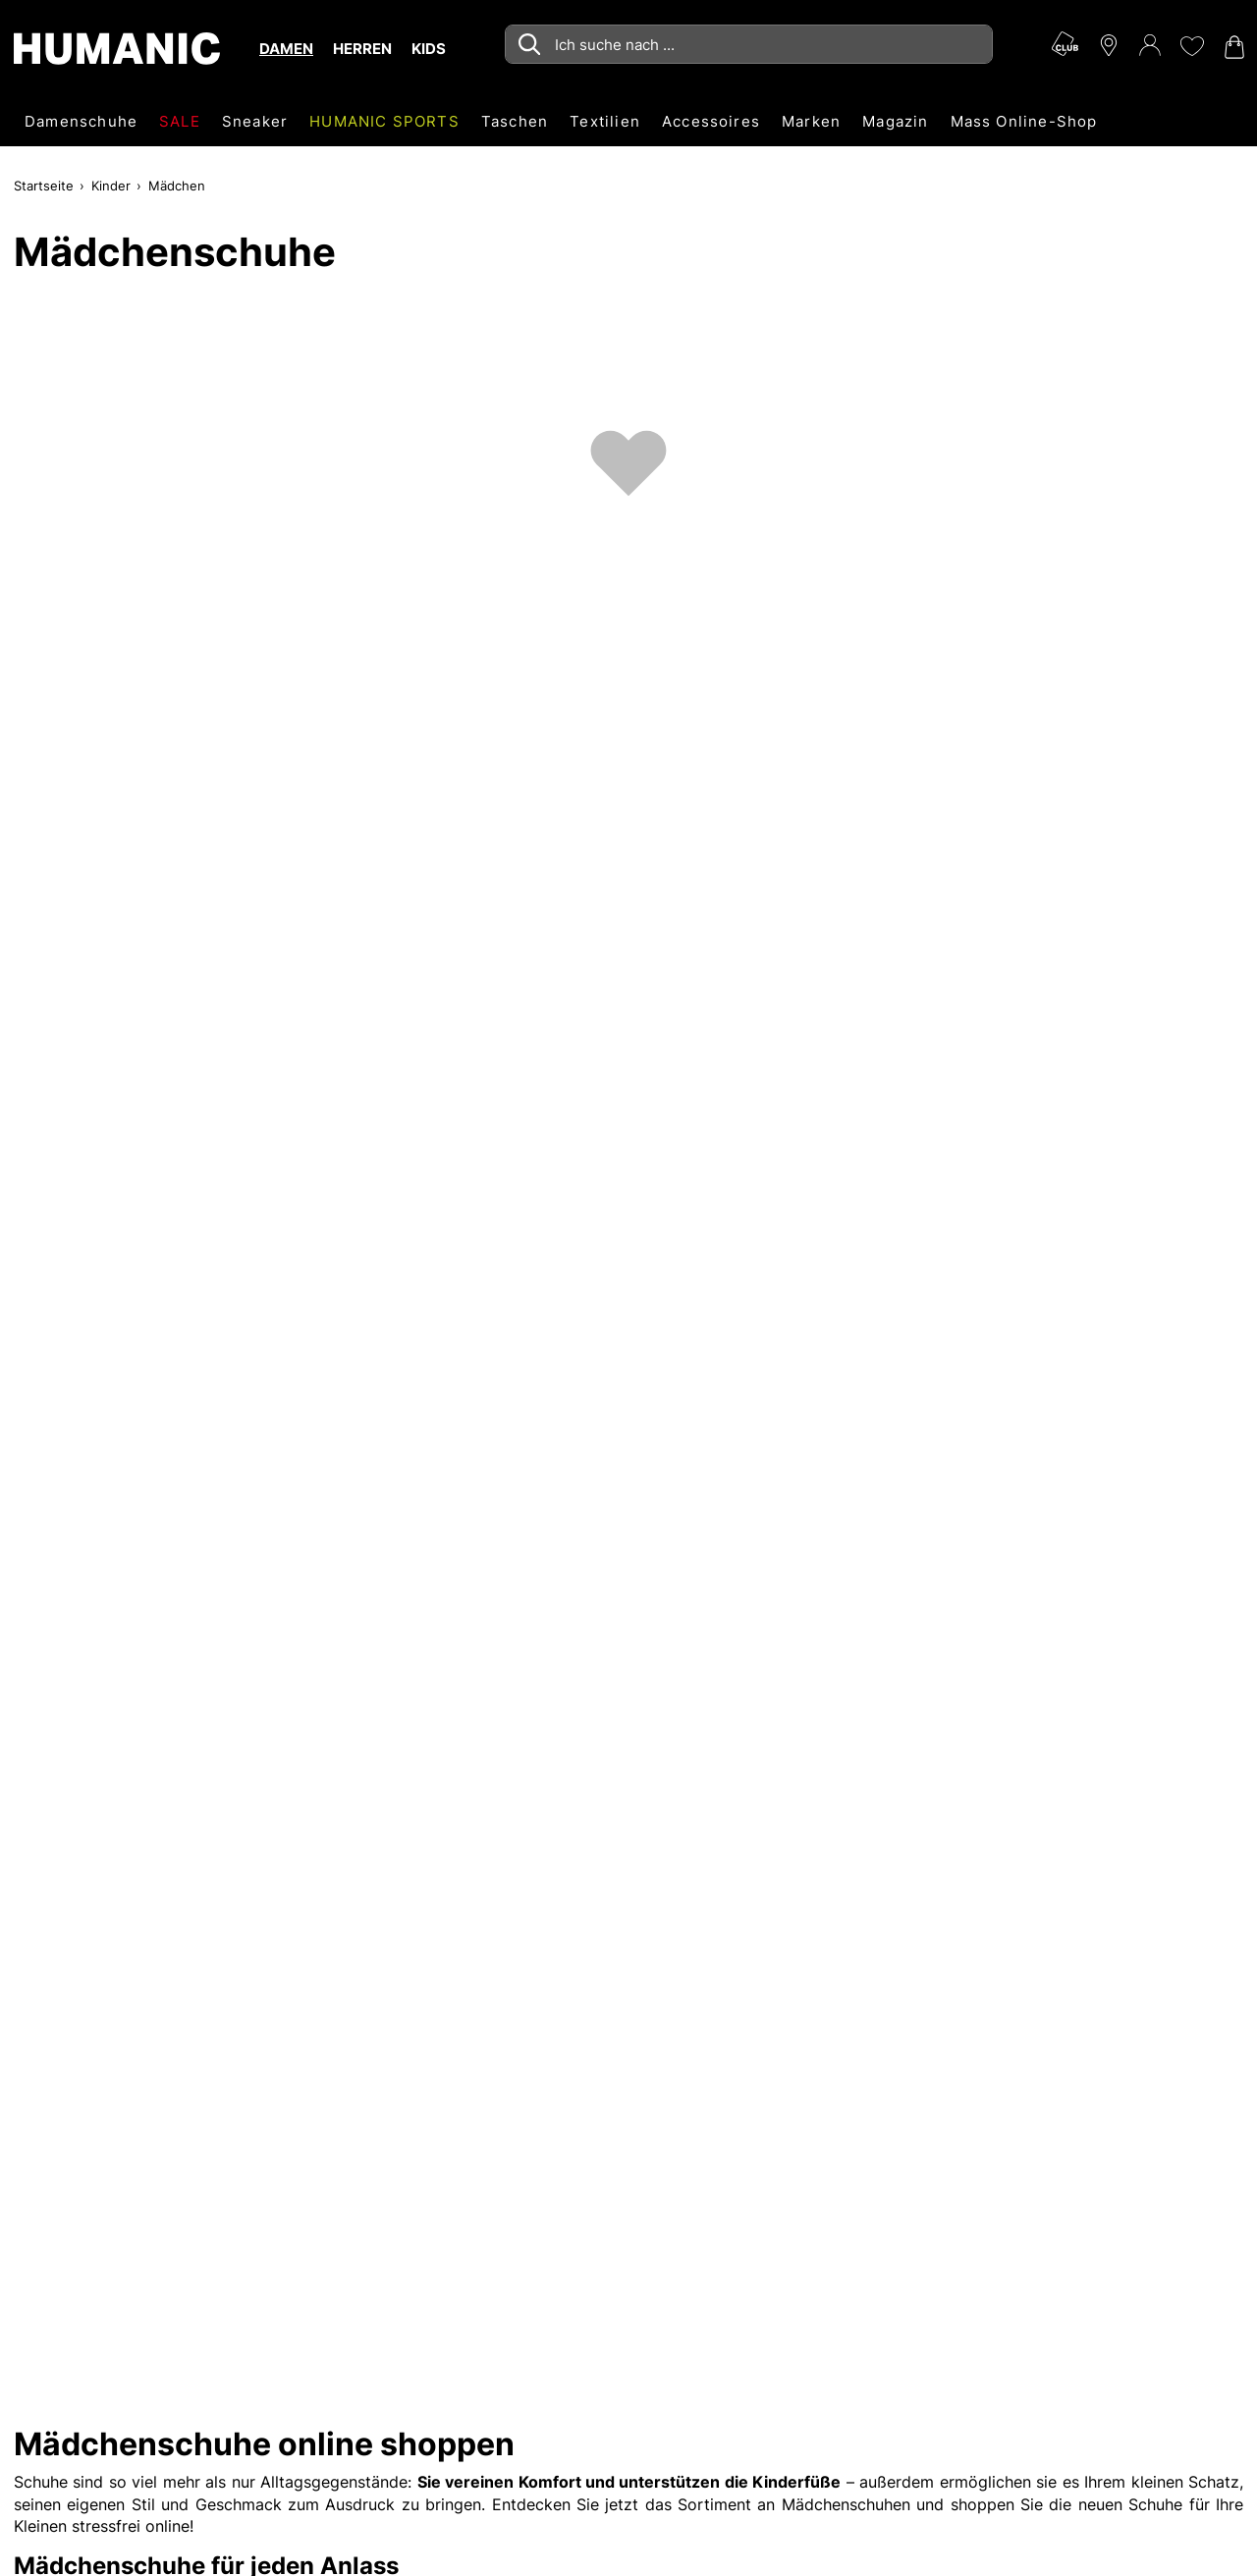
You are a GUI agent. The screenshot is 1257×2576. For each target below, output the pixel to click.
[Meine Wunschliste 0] (1191, 46)
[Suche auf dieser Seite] (749, 44)
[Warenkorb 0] (1232, 47)
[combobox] (749, 44)
